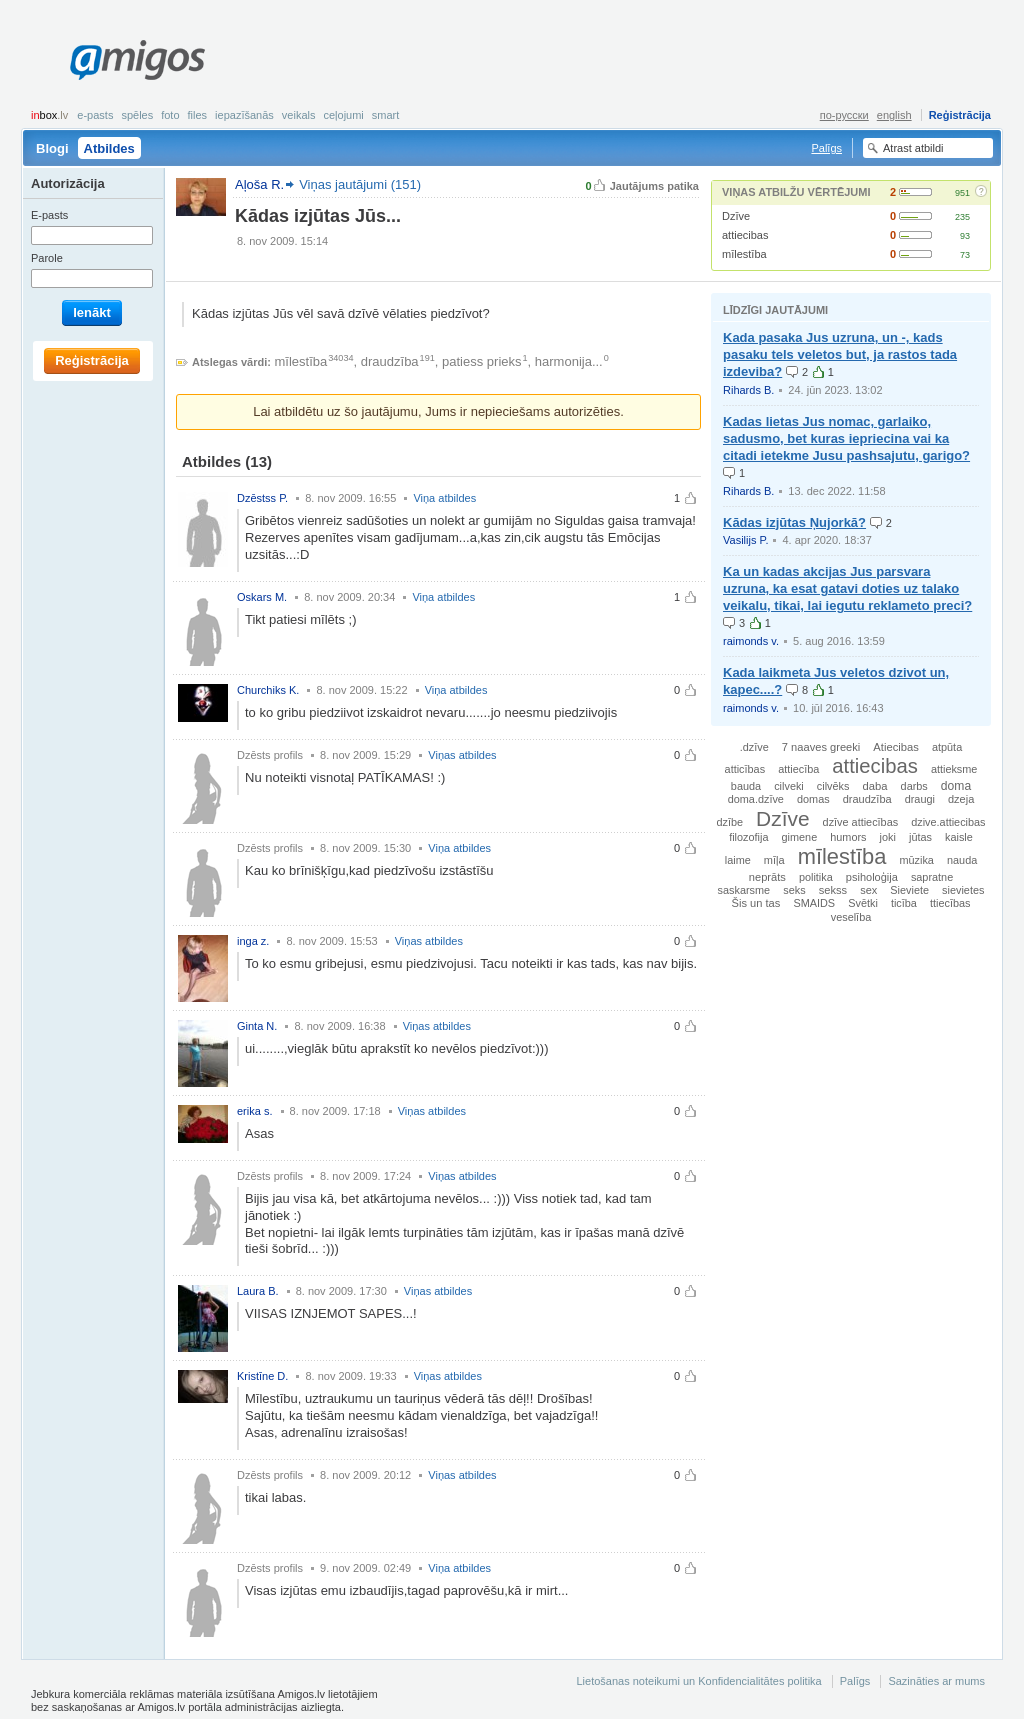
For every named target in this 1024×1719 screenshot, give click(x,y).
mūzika (916, 860)
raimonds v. (751, 641)
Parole (47, 258)
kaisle (959, 837)
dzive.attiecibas (948, 822)
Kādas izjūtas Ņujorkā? (794, 522)
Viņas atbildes (462, 755)
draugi (920, 799)
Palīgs (826, 148)
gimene (800, 837)
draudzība (390, 361)
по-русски (844, 115)
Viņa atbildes (444, 498)
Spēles (137, 115)
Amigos (137, 60)
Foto (170, 115)
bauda (746, 786)
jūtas (920, 837)
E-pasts (95, 115)
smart (386, 115)
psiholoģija (872, 877)
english (894, 115)
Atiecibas (896, 747)
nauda (962, 860)
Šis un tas (756, 903)
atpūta (947, 747)
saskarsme (744, 890)
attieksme (954, 769)
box (49, 115)
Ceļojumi (343, 115)
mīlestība (744, 254)
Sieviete (909, 890)
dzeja (961, 799)
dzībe (729, 822)
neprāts (767, 877)
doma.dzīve (756, 799)
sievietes (963, 890)
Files (198, 115)
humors (848, 837)
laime (738, 860)
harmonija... (569, 361)
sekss (833, 890)
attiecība (798, 769)
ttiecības (950, 903)
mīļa (774, 860)
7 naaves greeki (821, 747)
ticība (904, 903)
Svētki (863, 903)
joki (888, 837)
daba (875, 786)
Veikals (299, 115)
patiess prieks (481, 361)
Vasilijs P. (745, 540)
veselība (851, 917)
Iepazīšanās (244, 115)
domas (813, 799)
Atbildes (109, 148)
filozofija (748, 837)
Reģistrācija (960, 115)
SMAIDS (814, 903)
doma (956, 786)
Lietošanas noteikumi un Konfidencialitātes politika (698, 1681)
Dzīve (736, 216)
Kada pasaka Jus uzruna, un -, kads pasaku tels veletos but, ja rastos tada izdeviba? (840, 354)
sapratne (932, 877)
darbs (914, 786)
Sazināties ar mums (936, 1681)
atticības (745, 769)
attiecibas (745, 235)
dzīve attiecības (861, 822)
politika (816, 877)
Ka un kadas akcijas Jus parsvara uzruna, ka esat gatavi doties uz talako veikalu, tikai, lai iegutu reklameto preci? (847, 588)
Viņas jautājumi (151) (360, 184)
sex (868, 890)
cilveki (789, 786)
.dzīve (754, 747)
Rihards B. (748, 390)
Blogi (52, 148)
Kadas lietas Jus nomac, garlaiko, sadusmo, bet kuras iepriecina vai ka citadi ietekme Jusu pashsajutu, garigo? (846, 438)
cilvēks (833, 786)
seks (794, 890)
